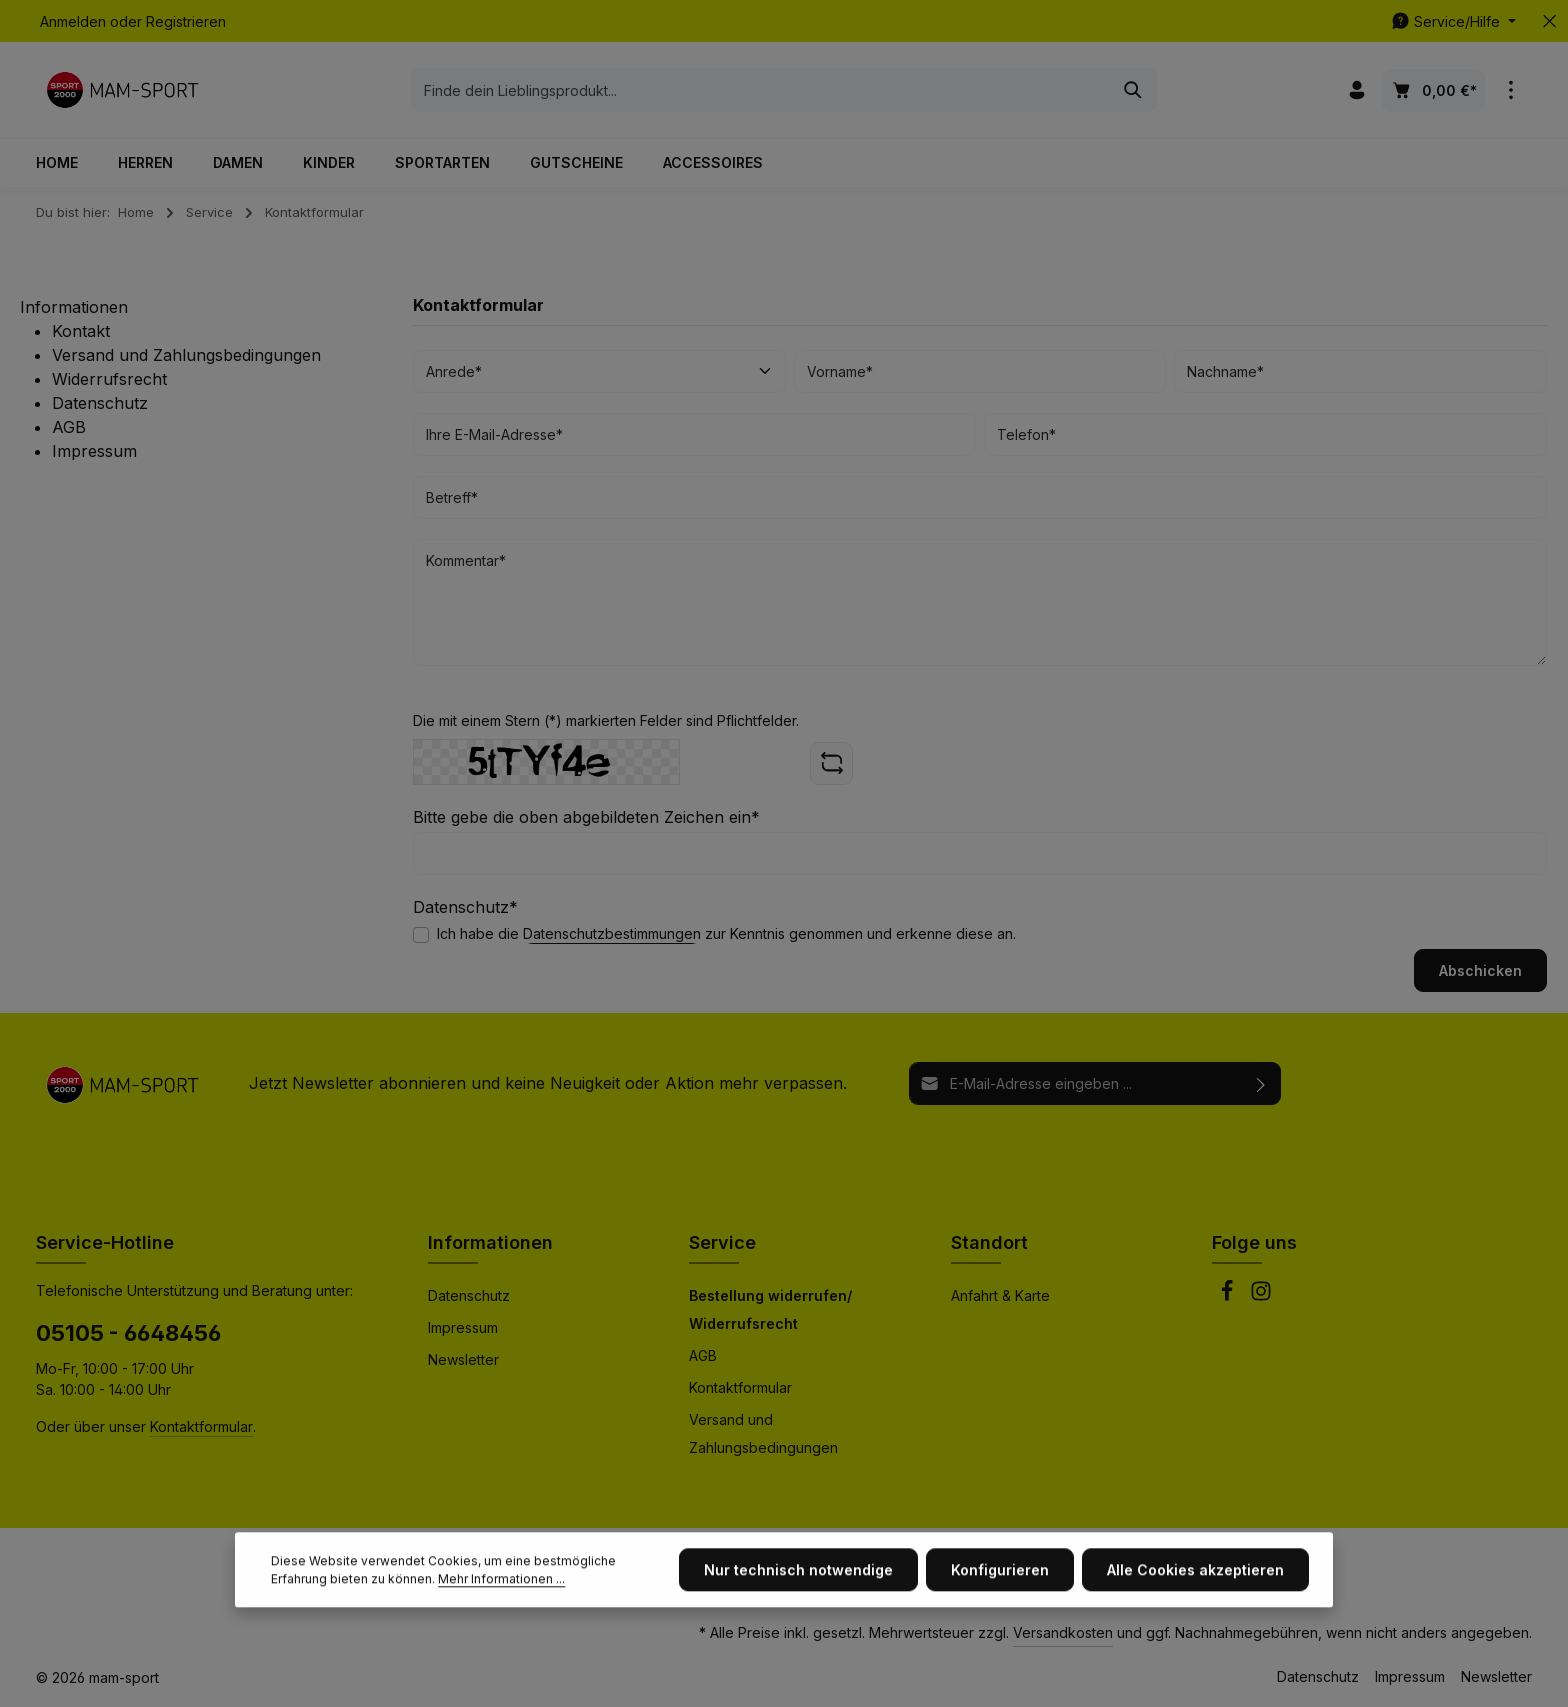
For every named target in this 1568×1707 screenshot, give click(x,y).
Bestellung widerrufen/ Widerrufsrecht (770, 1309)
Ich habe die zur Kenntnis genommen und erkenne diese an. (726, 933)
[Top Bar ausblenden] (1549, 21)
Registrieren (186, 21)
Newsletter (463, 1359)
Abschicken (1480, 970)
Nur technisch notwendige (798, 1634)
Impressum (94, 451)
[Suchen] (1133, 90)
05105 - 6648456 (128, 1333)
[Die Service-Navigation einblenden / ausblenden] (1453, 21)
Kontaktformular (201, 1426)
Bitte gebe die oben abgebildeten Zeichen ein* (586, 817)
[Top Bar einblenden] (1510, 90)
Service (722, 1242)
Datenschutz (100, 403)
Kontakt (81, 331)
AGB (69, 427)
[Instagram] (1261, 1296)
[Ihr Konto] (1356, 90)
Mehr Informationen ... (501, 1643)
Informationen (490, 1242)
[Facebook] (1229, 1296)
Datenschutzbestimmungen (612, 933)
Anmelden (73, 21)
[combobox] (761, 90)
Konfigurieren (1000, 1634)
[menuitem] (212, 331)
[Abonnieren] (1261, 1083)
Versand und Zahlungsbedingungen (186, 355)
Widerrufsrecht (109, 379)
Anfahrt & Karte (1000, 1295)
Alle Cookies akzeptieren (1195, 1634)
